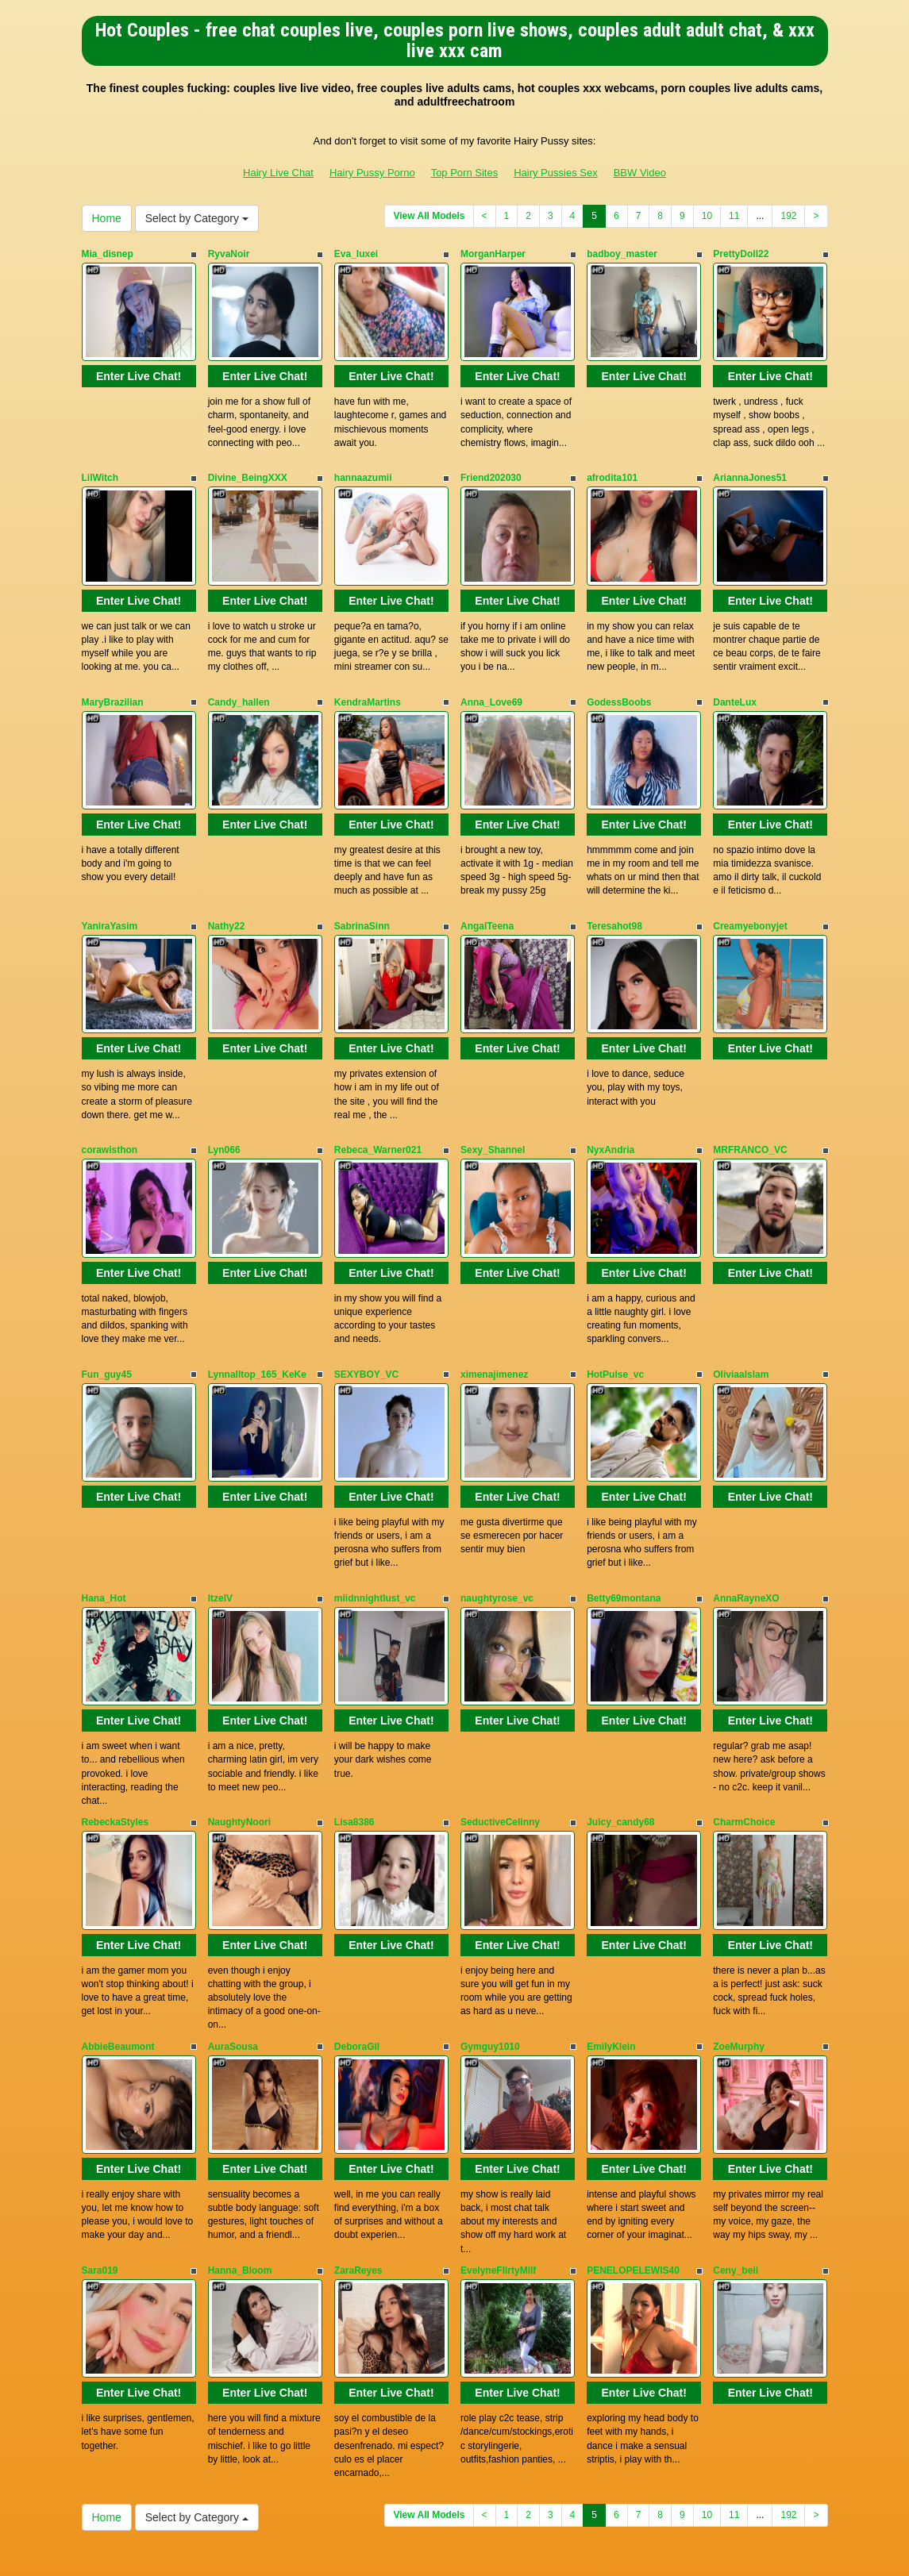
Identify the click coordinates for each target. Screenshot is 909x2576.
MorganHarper (493, 254)
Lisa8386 (354, 1743)
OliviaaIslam (740, 1318)
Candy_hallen (239, 679)
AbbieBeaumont (118, 1956)
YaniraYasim (110, 892)
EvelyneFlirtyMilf (498, 2168)
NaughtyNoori (239, 1743)
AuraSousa (233, 1956)
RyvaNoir (229, 254)
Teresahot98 (614, 892)
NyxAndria (610, 1104)
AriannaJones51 (750, 466)
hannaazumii (363, 466)
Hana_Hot (104, 1530)
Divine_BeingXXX (247, 466)
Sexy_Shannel (492, 1104)
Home (106, 218)
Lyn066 (224, 1104)
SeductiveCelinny (500, 1743)
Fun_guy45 (107, 1318)
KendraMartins (367, 679)
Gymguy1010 (490, 1956)
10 (707, 215)
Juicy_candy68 (620, 1743)
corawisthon (110, 1104)
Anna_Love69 (491, 679)
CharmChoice (744, 1743)
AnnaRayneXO (746, 1530)
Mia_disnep (107, 254)
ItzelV (220, 1530)
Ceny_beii (735, 2168)
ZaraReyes (358, 2168)
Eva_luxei (356, 254)
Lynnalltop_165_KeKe (257, 1318)
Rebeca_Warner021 (378, 1104)
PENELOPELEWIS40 (633, 2168)
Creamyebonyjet (750, 892)
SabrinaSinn (362, 892)
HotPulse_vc (615, 1318)
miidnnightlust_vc (375, 1530)
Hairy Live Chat (278, 173)
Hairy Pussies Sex (555, 173)
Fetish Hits (456, 2553)
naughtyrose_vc (496, 1530)
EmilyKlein (611, 1956)
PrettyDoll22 (740, 254)
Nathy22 (226, 892)
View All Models (428, 215)
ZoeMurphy (739, 1956)
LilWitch (100, 466)
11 (734, 215)
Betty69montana (624, 1530)
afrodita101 (612, 466)
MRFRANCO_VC (750, 1104)
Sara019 (100, 2168)
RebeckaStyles (115, 1743)
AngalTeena (487, 892)
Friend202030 (491, 466)
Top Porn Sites (465, 173)
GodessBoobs (619, 679)
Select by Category (196, 218)
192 (788, 215)
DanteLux (735, 679)
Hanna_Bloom (240, 2168)
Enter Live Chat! (138, 365)
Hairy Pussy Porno (372, 173)
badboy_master (622, 254)
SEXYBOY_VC (366, 1318)
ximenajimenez (494, 1318)
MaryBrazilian (113, 679)
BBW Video (640, 173)
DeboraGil (356, 1956)
